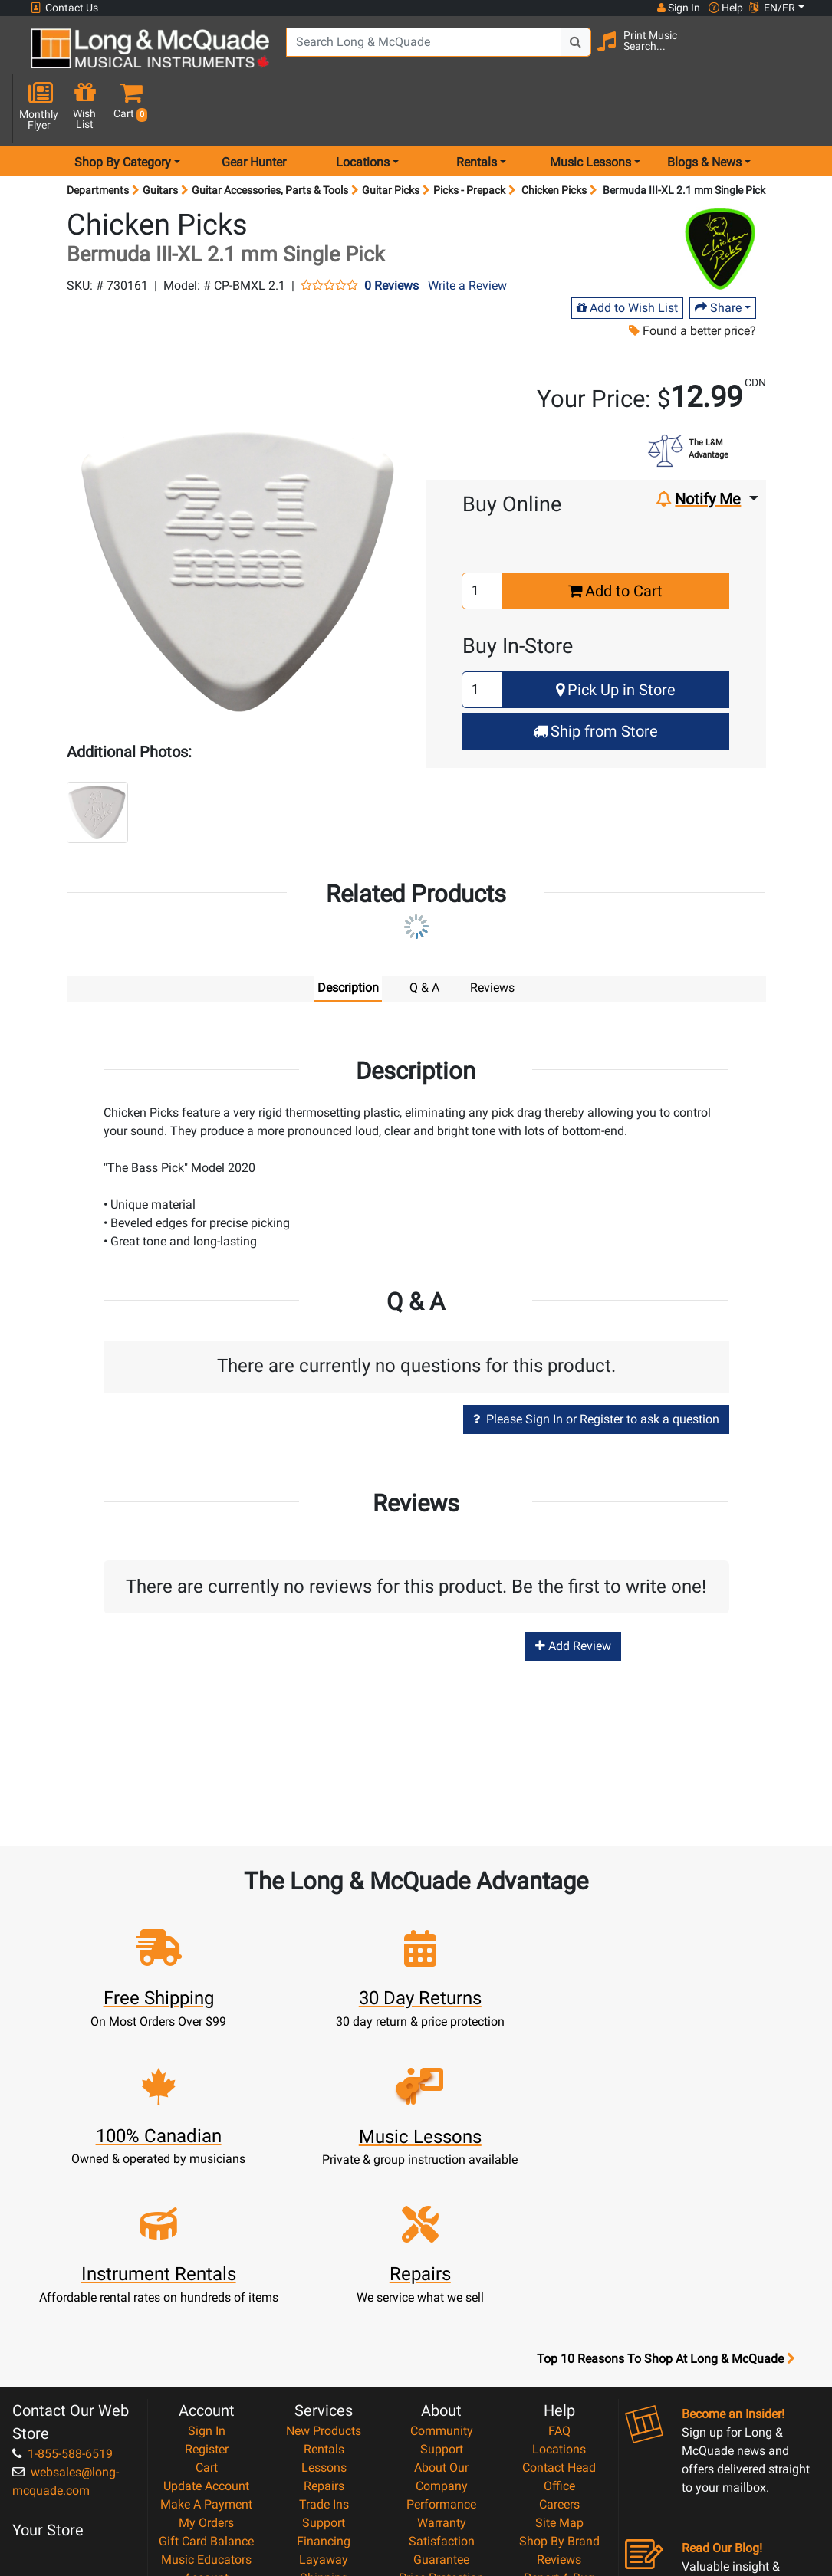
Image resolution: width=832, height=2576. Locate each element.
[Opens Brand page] (720, 197)
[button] (801, 55)
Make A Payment (206, 2315)
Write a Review (467, 233)
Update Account (206, 2296)
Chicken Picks (554, 138)
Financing (323, 2352)
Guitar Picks (390, 138)
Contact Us (64, 8)
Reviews (559, 2370)
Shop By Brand (559, 2352)
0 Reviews (391, 234)
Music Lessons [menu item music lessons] (590, 110)
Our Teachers (441, 2480)
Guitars (160, 138)
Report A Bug (559, 2388)
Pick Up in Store (616, 637)
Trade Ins (324, 2315)
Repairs (324, 2296)
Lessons (324, 2278)
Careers (559, 2315)
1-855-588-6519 (62, 2264)
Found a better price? (692, 278)
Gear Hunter (254, 110)
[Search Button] (570, 53)
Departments (98, 138)
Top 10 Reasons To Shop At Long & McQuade (665, 2170)
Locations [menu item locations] (363, 110)
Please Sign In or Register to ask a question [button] (596, 1367)
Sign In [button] (677, 8)
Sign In (206, 2241)
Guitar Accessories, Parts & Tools (270, 138)
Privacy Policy (441, 2444)
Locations (559, 2260)
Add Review (573, 1594)
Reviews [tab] (492, 935)
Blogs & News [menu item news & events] (704, 110)
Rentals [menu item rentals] (476, 110)
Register (207, 2260)
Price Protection (441, 2388)
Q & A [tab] (424, 935)
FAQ (559, 2241)
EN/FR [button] (772, 8)
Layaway (323, 2370)
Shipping (324, 2388)
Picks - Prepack (469, 138)
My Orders (206, 2333)
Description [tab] (348, 935)
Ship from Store (595, 679)
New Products (323, 2241)
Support (323, 2333)
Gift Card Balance (206, 2352)
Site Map (559, 2333)
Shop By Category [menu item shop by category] (122, 110)
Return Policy (441, 2462)
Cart (207, 2278)
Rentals (324, 2260)
